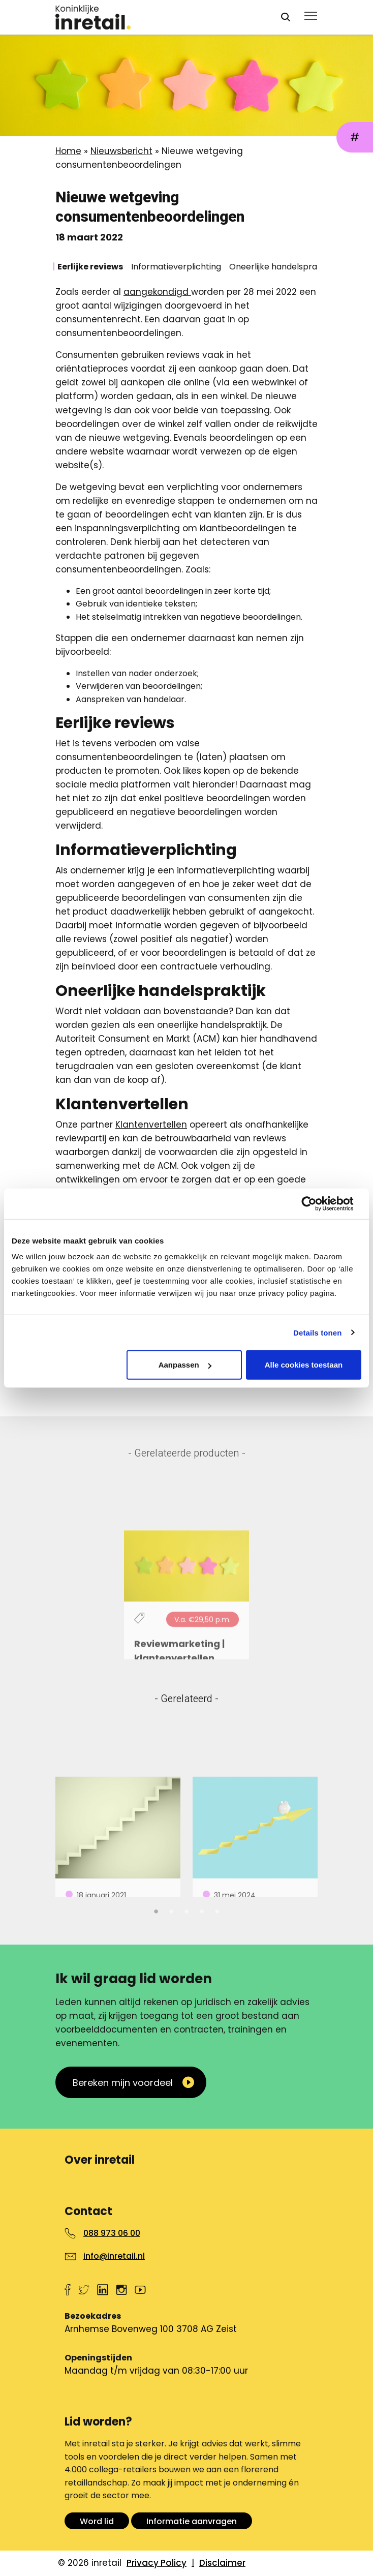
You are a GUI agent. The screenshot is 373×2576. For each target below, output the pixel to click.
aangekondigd (157, 292)
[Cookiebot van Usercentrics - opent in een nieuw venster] (316, 1203)
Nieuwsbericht (121, 151)
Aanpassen (185, 1364)
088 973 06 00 (111, 2233)
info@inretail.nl (114, 2256)
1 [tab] (156, 1910)
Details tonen (317, 1332)
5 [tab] (217, 1910)
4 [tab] (202, 1910)
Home (68, 151)
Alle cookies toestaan (304, 1364)
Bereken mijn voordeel (123, 2082)
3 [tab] (186, 1910)
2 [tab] (171, 1910)
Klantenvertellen (151, 1124)
